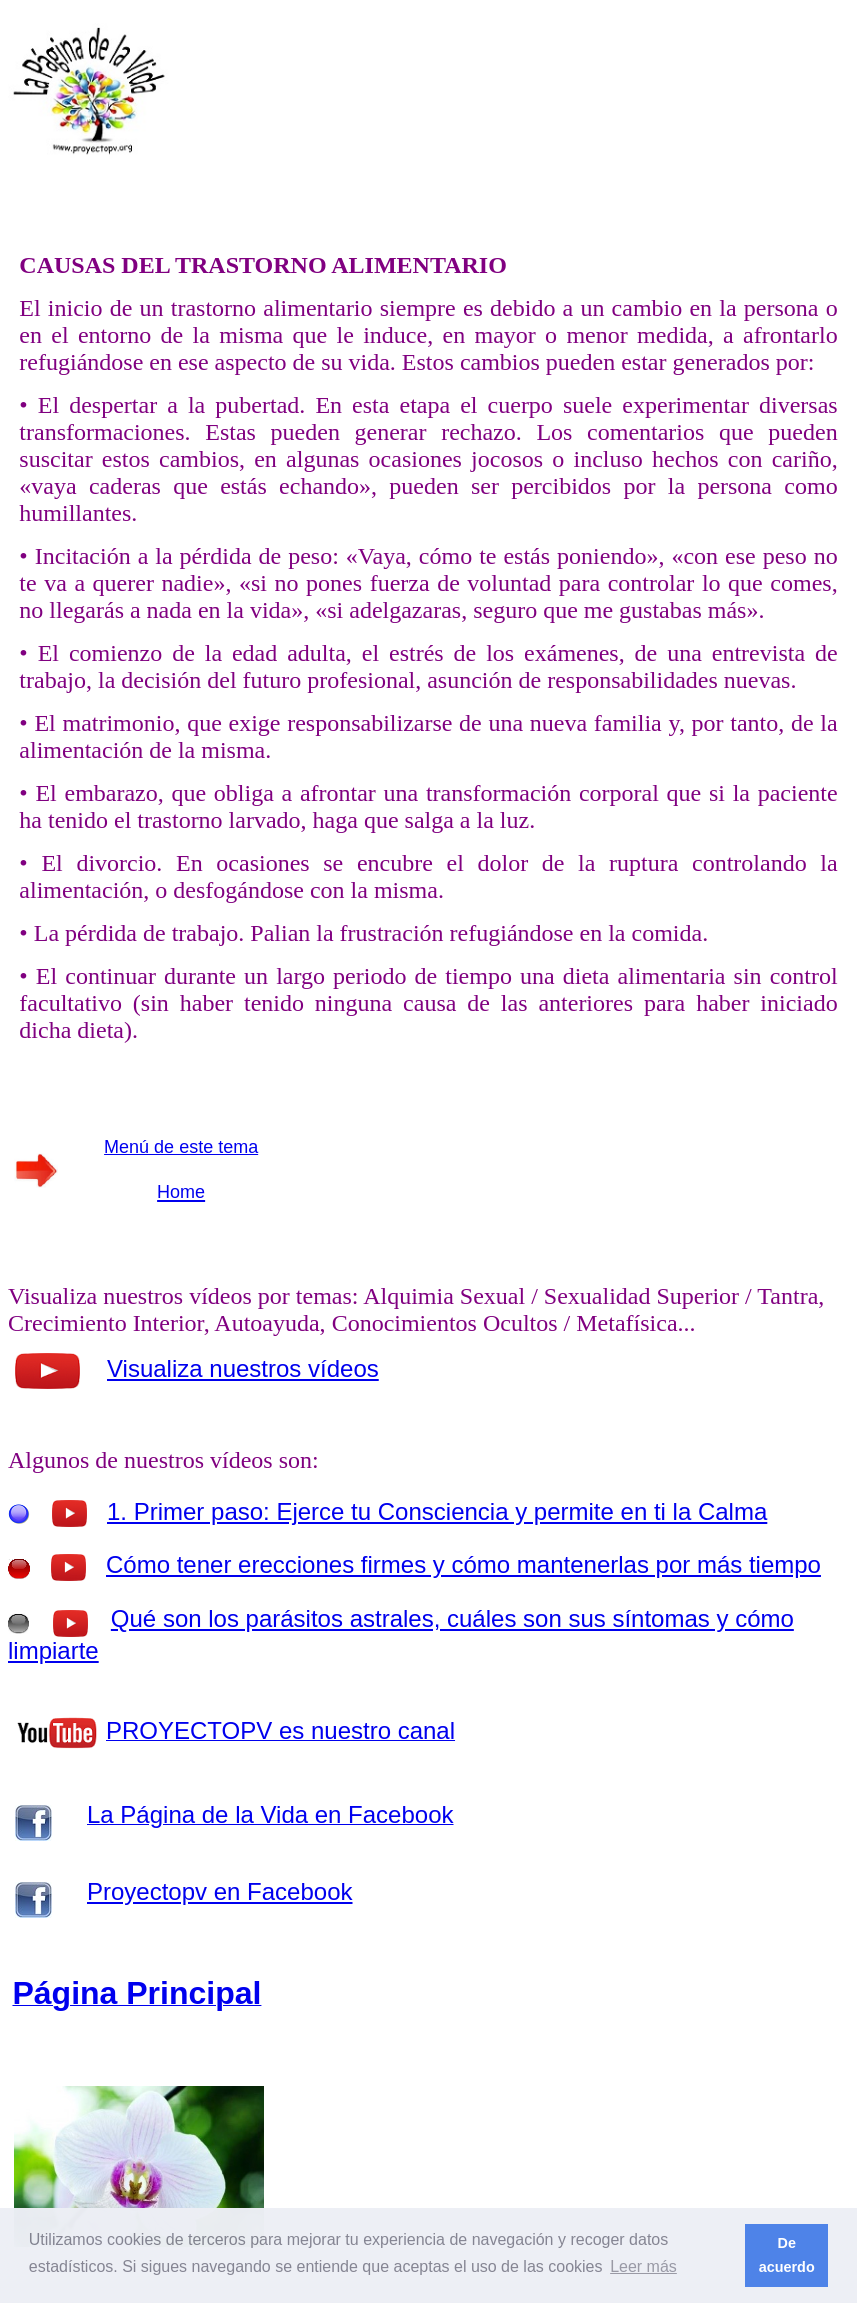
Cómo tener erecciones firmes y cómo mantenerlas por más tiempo (463, 1564)
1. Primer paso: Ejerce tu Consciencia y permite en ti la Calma (437, 1511)
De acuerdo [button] (787, 2255)
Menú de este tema (181, 1147)
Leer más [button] (643, 2266)
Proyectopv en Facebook (220, 1891)
